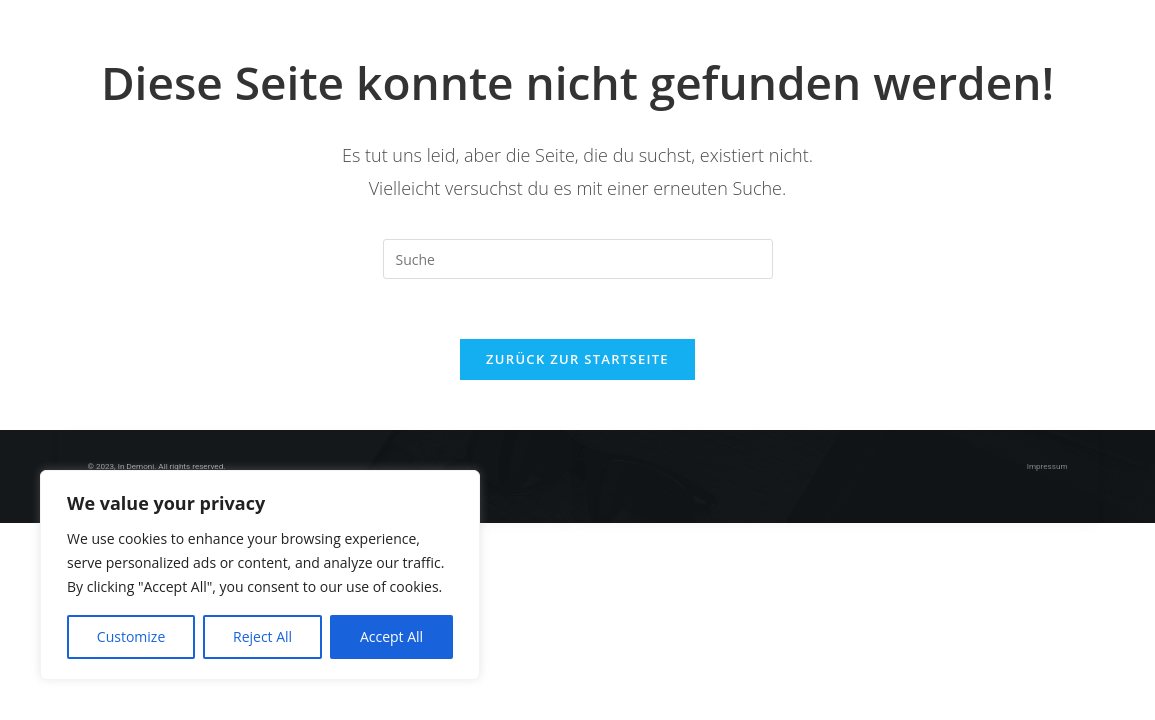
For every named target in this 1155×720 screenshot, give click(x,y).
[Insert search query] (578, 259)
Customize (131, 636)
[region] (260, 575)
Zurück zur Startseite (577, 359)
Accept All (391, 636)
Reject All (262, 636)
